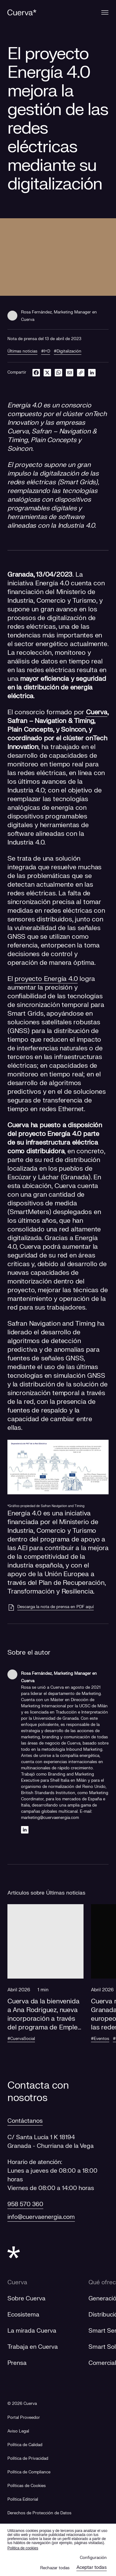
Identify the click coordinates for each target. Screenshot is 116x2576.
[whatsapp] (58, 372)
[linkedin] (92, 372)
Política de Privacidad (27, 2458)
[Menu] (105, 12)
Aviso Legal (18, 2431)
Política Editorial (22, 2499)
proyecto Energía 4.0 (46, 979)
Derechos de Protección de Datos (39, 2513)
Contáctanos (25, 2121)
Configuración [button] (93, 2557)
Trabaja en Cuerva (32, 2347)
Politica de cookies (22, 2548)
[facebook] (36, 372)
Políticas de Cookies (26, 2485)
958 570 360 (25, 2204)
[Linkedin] (24, 1829)
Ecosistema (23, 2314)
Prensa (17, 2363)
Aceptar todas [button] (91, 2567)
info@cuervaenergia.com (41, 2217)
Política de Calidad (24, 2444)
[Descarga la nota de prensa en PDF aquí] (50, 1607)
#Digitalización (67, 351)
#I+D (45, 351)
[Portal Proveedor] (23, 2417)
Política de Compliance (28, 2472)
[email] (69, 372)
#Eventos (100, 2038)
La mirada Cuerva (31, 2330)
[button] (45, 1979)
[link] (80, 372)
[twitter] (47, 372)
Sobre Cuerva (26, 2298)
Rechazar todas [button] (55, 2567)
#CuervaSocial (21, 2038)
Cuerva (96, 712)
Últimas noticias (22, 351)
